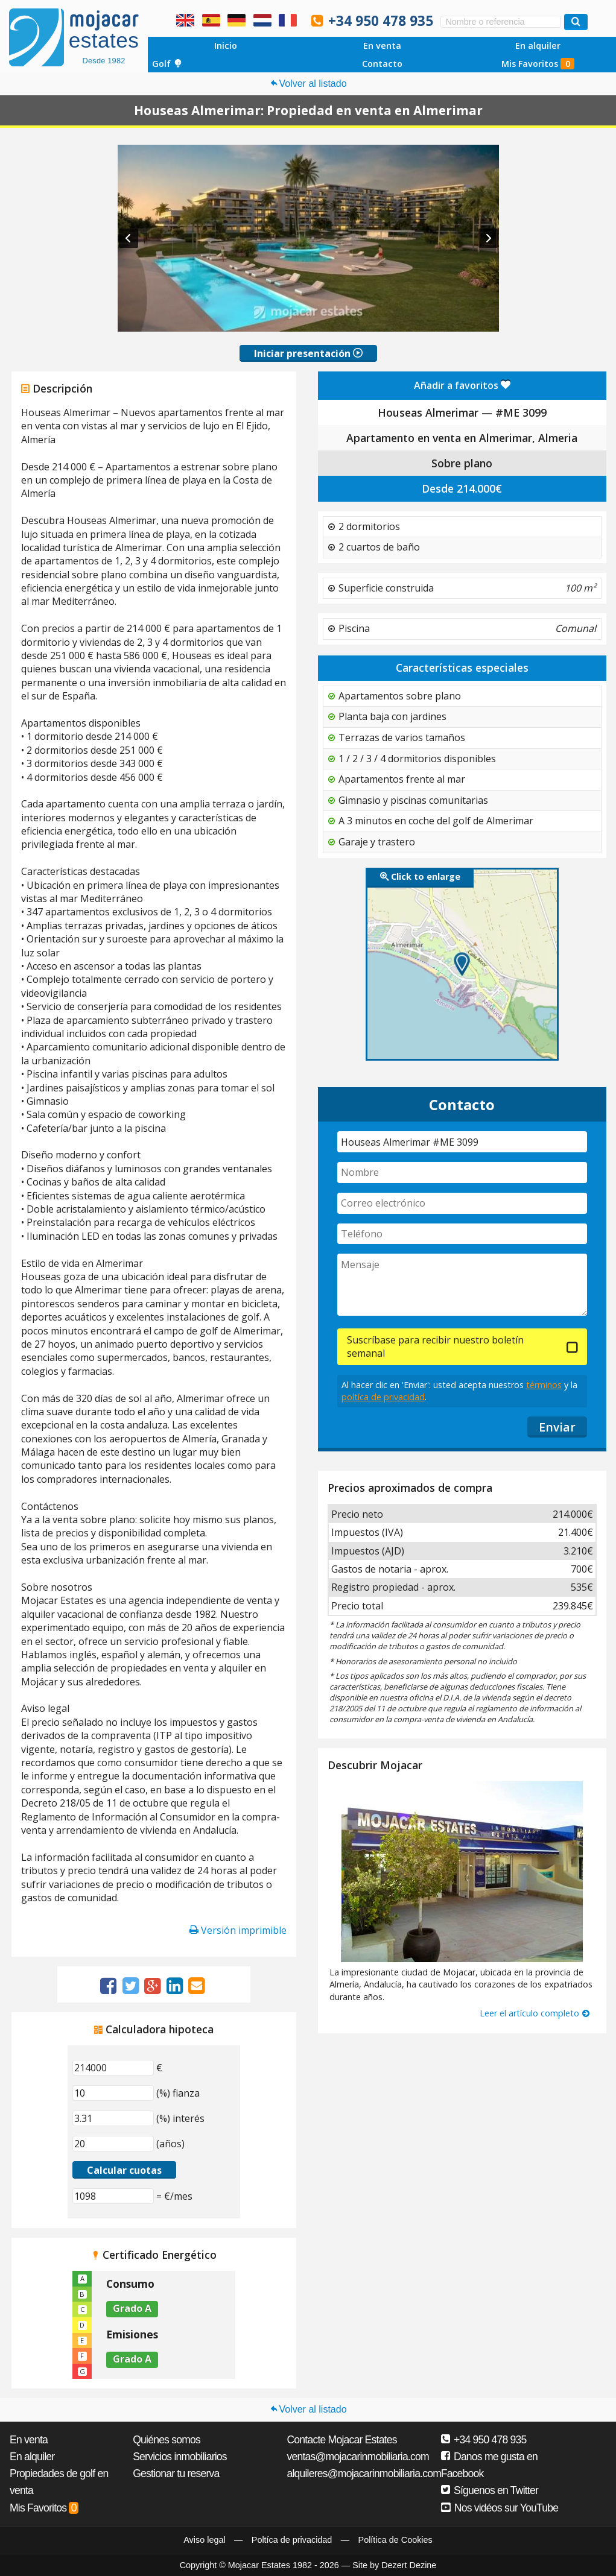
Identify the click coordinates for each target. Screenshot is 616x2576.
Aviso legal (204, 2540)
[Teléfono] (462, 1234)
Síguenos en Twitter (489, 2490)
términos (544, 1385)
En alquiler (537, 45)
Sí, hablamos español (211, 20)
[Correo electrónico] (462, 1203)
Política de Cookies (395, 2540)
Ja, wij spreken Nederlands (262, 20)
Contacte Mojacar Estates (341, 2440)
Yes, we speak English (185, 20)
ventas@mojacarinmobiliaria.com (357, 2457)
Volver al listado (307, 83)
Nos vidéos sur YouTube (500, 2508)
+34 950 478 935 (380, 20)
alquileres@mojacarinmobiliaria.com (364, 2473)
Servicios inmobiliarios (180, 2457)
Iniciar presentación (308, 353)
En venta (382, 45)
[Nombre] (462, 1172)
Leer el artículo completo (535, 2013)
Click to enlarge (420, 876)
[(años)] (113, 2143)
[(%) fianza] (113, 2093)
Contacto (382, 63)
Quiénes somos (166, 2440)
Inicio (225, 45)
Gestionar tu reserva (176, 2473)
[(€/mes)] (113, 2196)
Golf (167, 63)
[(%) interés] (113, 2118)
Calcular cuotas (124, 2170)
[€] (113, 2068)
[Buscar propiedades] (576, 22)
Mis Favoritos (537, 63)
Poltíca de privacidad (292, 2540)
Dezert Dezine (408, 2565)
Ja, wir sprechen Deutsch (236, 20)
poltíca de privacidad (383, 1397)
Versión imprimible (238, 1930)
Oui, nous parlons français (288, 20)
